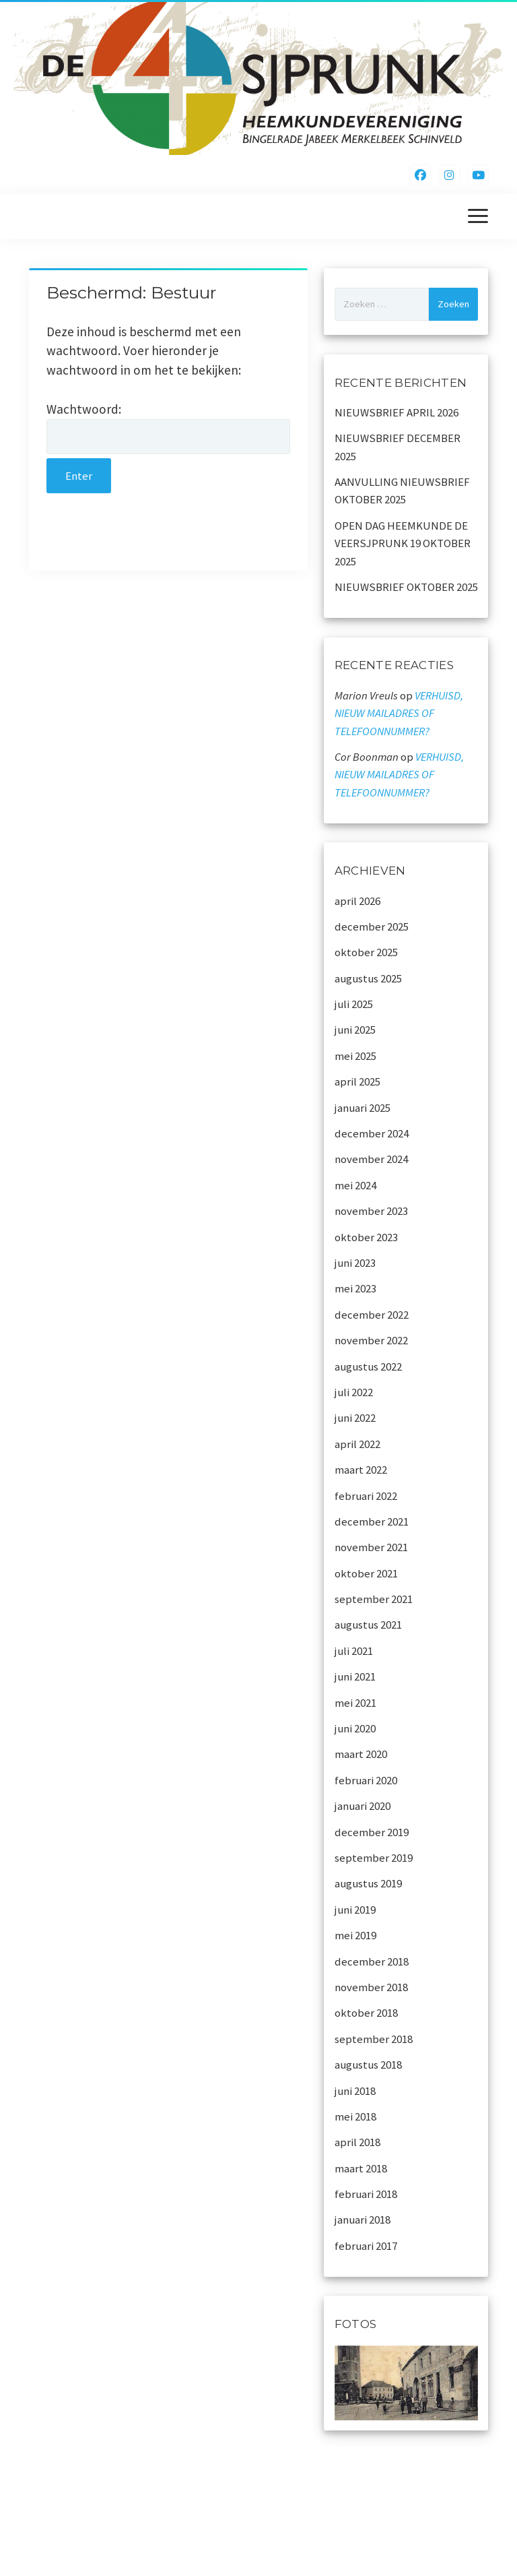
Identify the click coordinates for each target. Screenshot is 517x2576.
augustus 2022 (368, 1366)
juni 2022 (355, 1417)
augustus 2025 (368, 978)
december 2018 (372, 1961)
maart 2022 (361, 1469)
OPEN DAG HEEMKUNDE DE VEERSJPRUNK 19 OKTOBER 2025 (403, 543)
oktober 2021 (366, 1573)
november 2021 (371, 1547)
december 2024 (372, 1133)
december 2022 (372, 1314)
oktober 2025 (366, 952)
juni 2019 (355, 1909)
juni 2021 (355, 1676)
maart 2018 (361, 2168)
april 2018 (357, 2142)
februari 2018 (366, 2194)
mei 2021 (355, 1702)
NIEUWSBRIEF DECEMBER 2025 (397, 447)
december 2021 (372, 1521)
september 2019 (374, 1857)
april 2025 (357, 1081)
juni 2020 (355, 1728)
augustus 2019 (368, 1883)
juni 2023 (355, 1262)
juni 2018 (355, 2090)
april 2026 (357, 900)
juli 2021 (354, 1650)
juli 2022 (354, 1392)
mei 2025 (355, 1055)
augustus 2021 (368, 1624)
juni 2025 (355, 1029)
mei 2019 (355, 1935)
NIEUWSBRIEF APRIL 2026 (396, 412)
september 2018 (374, 2039)
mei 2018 (355, 2116)
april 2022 (357, 1444)
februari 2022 (366, 1495)
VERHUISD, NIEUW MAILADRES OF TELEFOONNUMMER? (399, 713)
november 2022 (371, 1340)
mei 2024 (355, 1185)
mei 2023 (355, 1288)
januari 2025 (362, 1107)
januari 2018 (362, 2219)
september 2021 (374, 1599)
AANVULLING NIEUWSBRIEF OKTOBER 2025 (402, 490)
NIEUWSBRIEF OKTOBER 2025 (406, 586)
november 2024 (371, 1159)
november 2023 (371, 1210)
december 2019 (372, 1832)
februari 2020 (366, 1780)
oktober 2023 (366, 1237)
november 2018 (371, 1987)
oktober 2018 (366, 2012)
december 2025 (372, 926)
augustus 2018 (368, 2064)
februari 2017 (366, 2245)
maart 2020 (361, 1754)
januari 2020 (362, 1805)
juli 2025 (354, 1004)
